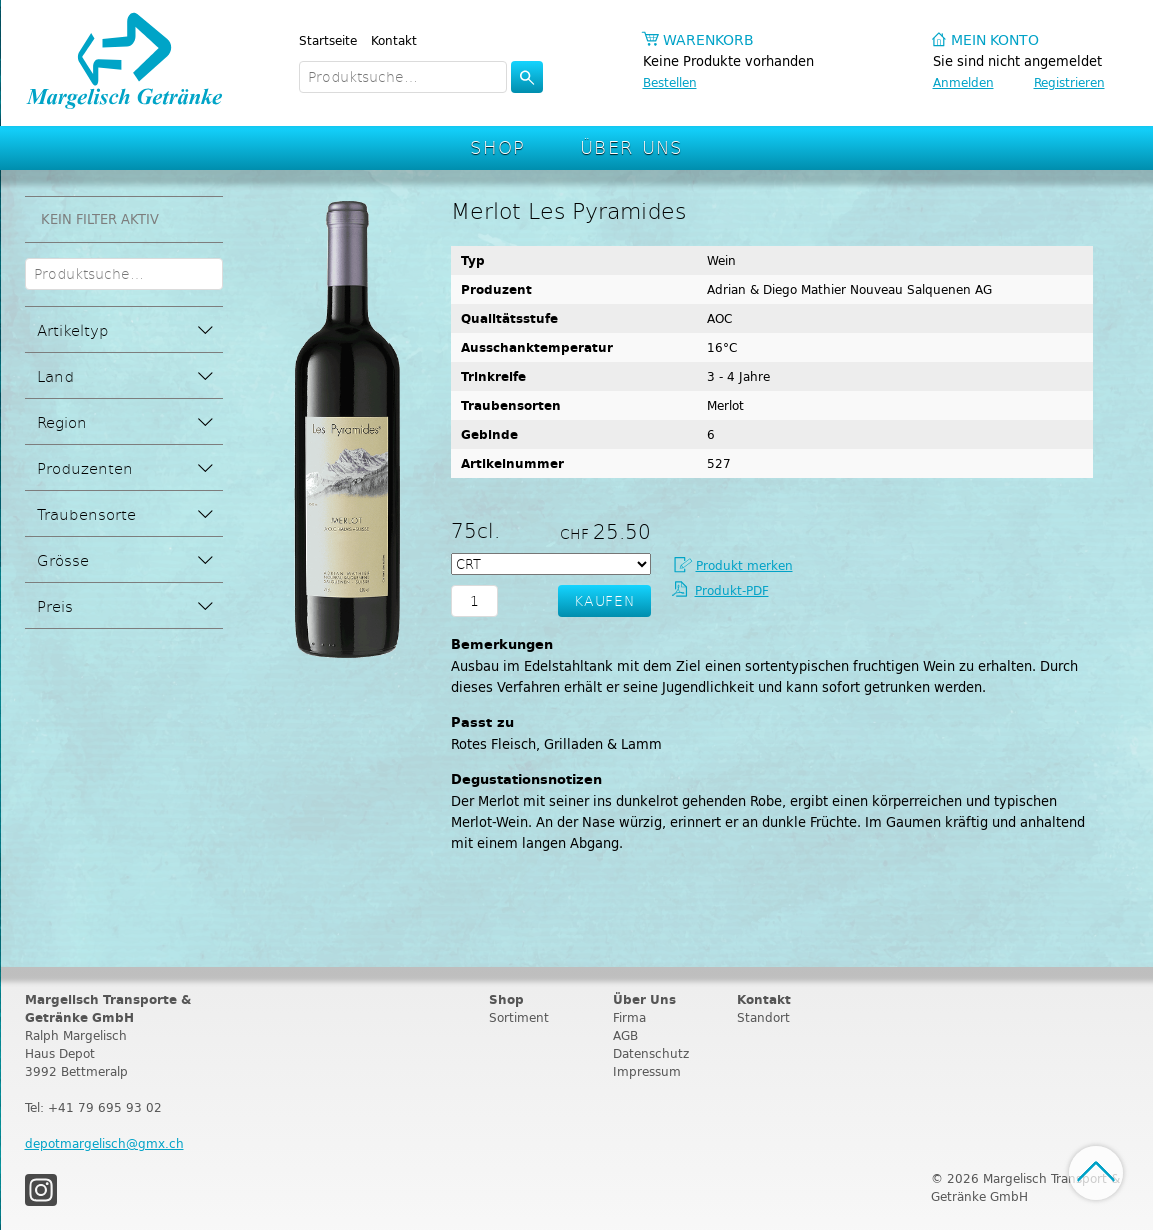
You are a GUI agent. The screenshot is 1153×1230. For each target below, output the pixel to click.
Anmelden (963, 82)
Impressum (647, 1071)
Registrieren (1069, 82)
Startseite (328, 40)
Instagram (41, 1190)
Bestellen (670, 82)
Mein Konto (995, 40)
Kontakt (394, 40)
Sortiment (519, 1017)
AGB (625, 1035)
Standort (763, 1017)
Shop (498, 146)
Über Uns (631, 146)
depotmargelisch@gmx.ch (104, 1143)
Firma (629, 1017)
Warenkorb (708, 40)
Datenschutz (651, 1053)
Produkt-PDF (732, 590)
